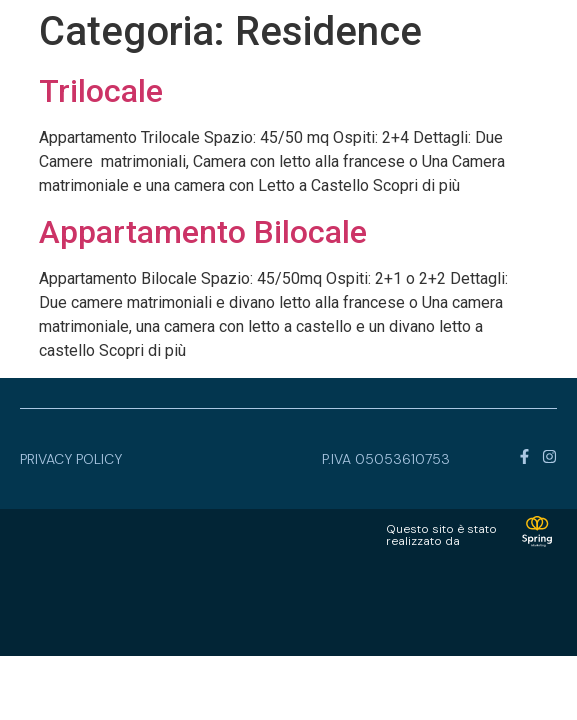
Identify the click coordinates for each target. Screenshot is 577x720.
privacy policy (71, 459)
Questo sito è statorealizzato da (441, 535)
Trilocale (101, 91)
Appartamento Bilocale (203, 232)
